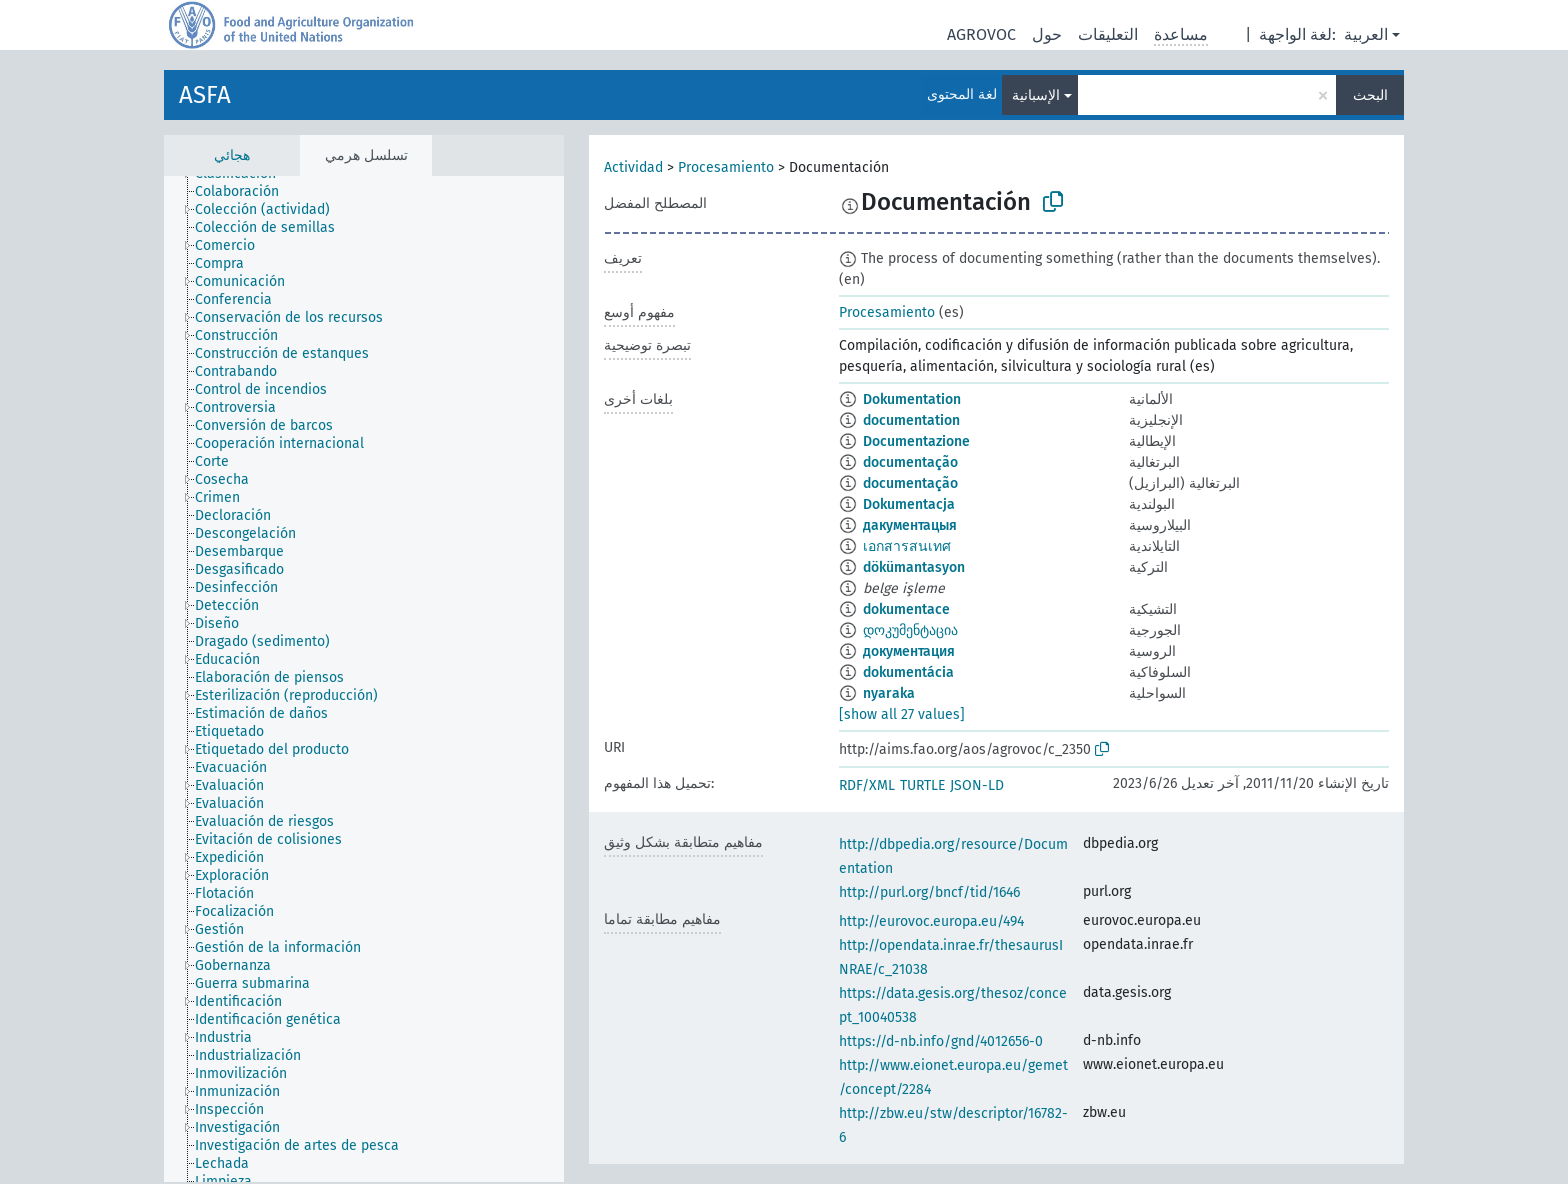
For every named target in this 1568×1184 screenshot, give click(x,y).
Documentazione (916, 441)
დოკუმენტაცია (910, 630)
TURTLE (922, 785)
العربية (1366, 34)
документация (909, 651)
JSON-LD (977, 785)
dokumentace (906, 609)
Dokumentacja (909, 504)
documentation (911, 420)
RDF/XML (867, 785)
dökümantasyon (914, 567)
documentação (910, 462)
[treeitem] (245, 192)
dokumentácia (908, 672)
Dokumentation (912, 399)
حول (1047, 34)
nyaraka (889, 693)
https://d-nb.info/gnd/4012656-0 (941, 1041)
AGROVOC (981, 34)
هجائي (232, 155)
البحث (1370, 95)
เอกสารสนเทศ (907, 546)
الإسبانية (1036, 95)
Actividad (633, 167)
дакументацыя (910, 525)
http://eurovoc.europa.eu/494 (931, 921)
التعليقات (1108, 34)
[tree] (364, 679)
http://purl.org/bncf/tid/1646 (929, 892)
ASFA (205, 95)
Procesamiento (726, 167)
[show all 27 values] (902, 714)
